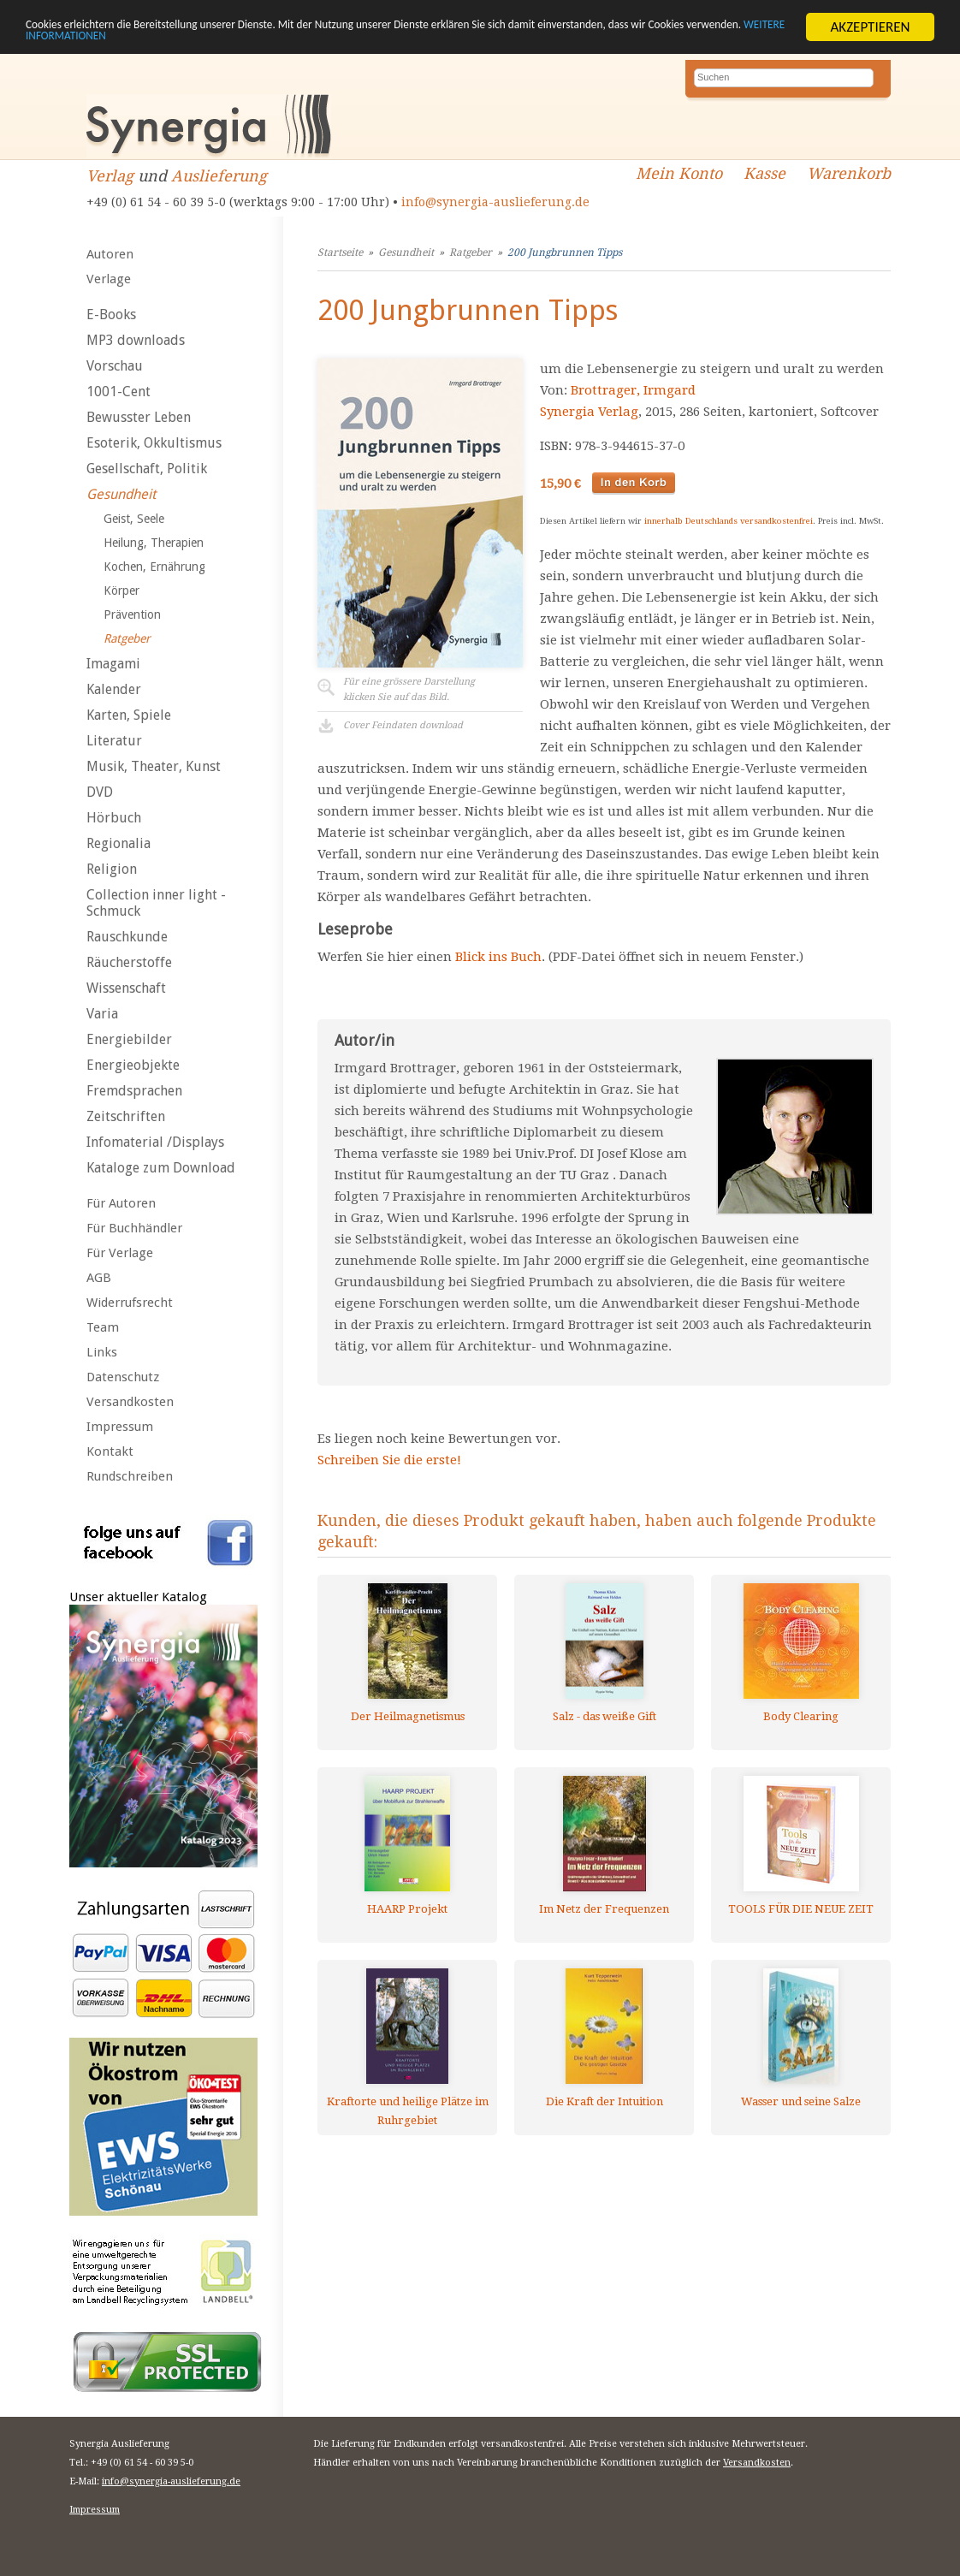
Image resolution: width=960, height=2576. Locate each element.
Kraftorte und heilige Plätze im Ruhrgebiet (408, 2111)
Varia (102, 1014)
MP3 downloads (135, 340)
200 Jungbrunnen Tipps (564, 252)
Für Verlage (119, 1253)
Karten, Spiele (128, 715)
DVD (99, 792)
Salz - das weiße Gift (604, 1716)
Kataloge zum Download (160, 1168)
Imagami (113, 664)
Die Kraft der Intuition (604, 2101)
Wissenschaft (126, 988)
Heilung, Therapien (154, 542)
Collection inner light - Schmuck (156, 903)
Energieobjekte (133, 1065)
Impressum (119, 1426)
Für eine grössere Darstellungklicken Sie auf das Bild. (409, 689)
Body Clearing (801, 1716)
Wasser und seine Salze (801, 2101)
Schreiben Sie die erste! (389, 1460)
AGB (98, 1277)
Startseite (340, 252)
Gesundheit (121, 494)
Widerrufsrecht (129, 1302)
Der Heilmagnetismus (408, 1716)
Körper (121, 590)
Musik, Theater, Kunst (153, 766)
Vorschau (114, 366)
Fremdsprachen (134, 1091)
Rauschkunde (127, 937)
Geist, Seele (134, 518)
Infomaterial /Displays (155, 1142)
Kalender (113, 689)
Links (101, 1352)
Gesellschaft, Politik (146, 468)
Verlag (109, 176)
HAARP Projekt (407, 1908)
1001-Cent (118, 391)
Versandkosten (130, 1402)
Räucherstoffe (129, 962)
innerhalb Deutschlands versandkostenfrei (728, 520)
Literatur (114, 741)
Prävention (132, 614)
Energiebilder (129, 1039)
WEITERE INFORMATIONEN (279, 42)
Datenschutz (122, 1377)
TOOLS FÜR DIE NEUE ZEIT (801, 1908)
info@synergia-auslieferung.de (495, 202)
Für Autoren (121, 1203)
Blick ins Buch (498, 957)
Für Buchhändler (134, 1228)
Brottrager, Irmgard (633, 390)
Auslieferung (219, 176)
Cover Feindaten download (403, 725)
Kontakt (109, 1451)
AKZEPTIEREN (870, 27)
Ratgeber (127, 638)
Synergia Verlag (589, 411)
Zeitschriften (125, 1116)
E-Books (111, 314)
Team (102, 1327)
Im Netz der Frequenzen (604, 1908)
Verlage (108, 279)
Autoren (109, 254)
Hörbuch (113, 818)
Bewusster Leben (138, 417)
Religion (111, 869)
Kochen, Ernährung (154, 566)
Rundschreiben (129, 1476)
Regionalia (118, 843)
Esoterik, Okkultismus (154, 443)
